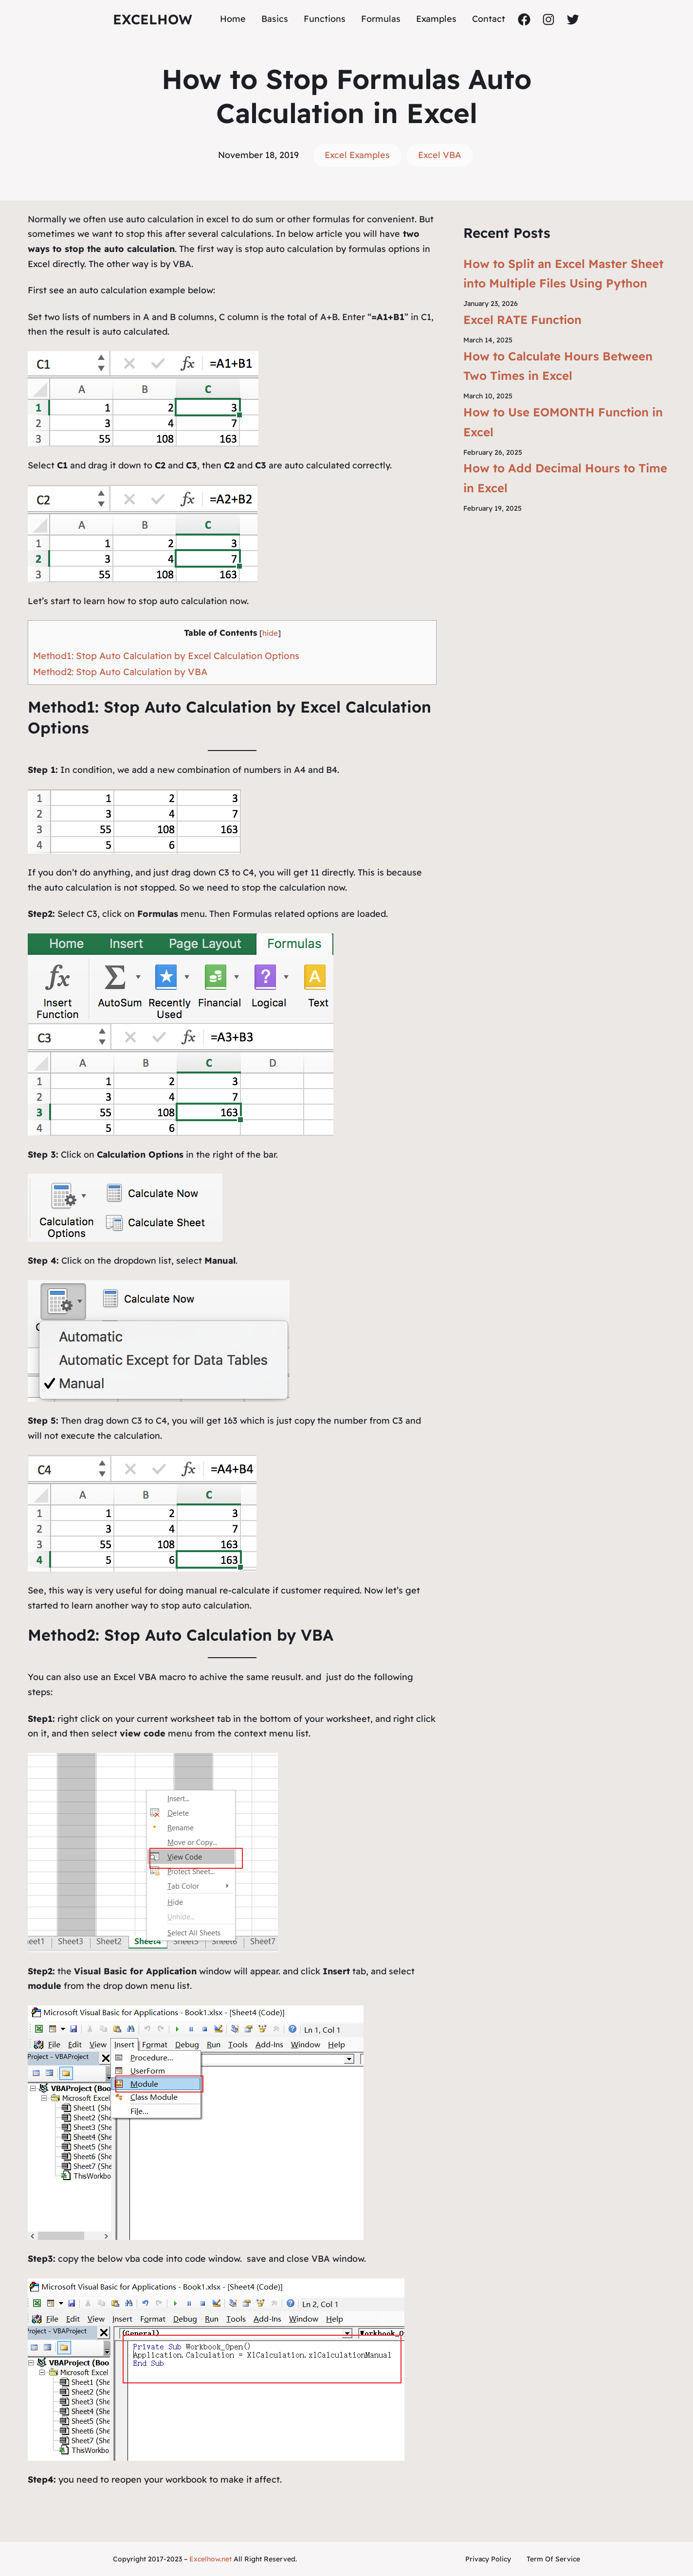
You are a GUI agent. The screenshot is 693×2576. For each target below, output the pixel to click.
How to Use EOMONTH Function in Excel (563, 422)
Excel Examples (357, 155)
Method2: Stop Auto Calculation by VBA (120, 672)
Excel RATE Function (522, 319)
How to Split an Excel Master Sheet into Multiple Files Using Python (563, 273)
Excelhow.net (210, 2559)
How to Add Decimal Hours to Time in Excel (565, 478)
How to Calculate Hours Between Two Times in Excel (558, 366)
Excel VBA (439, 155)
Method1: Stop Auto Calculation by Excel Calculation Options (166, 656)
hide (270, 633)
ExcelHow (152, 19)
